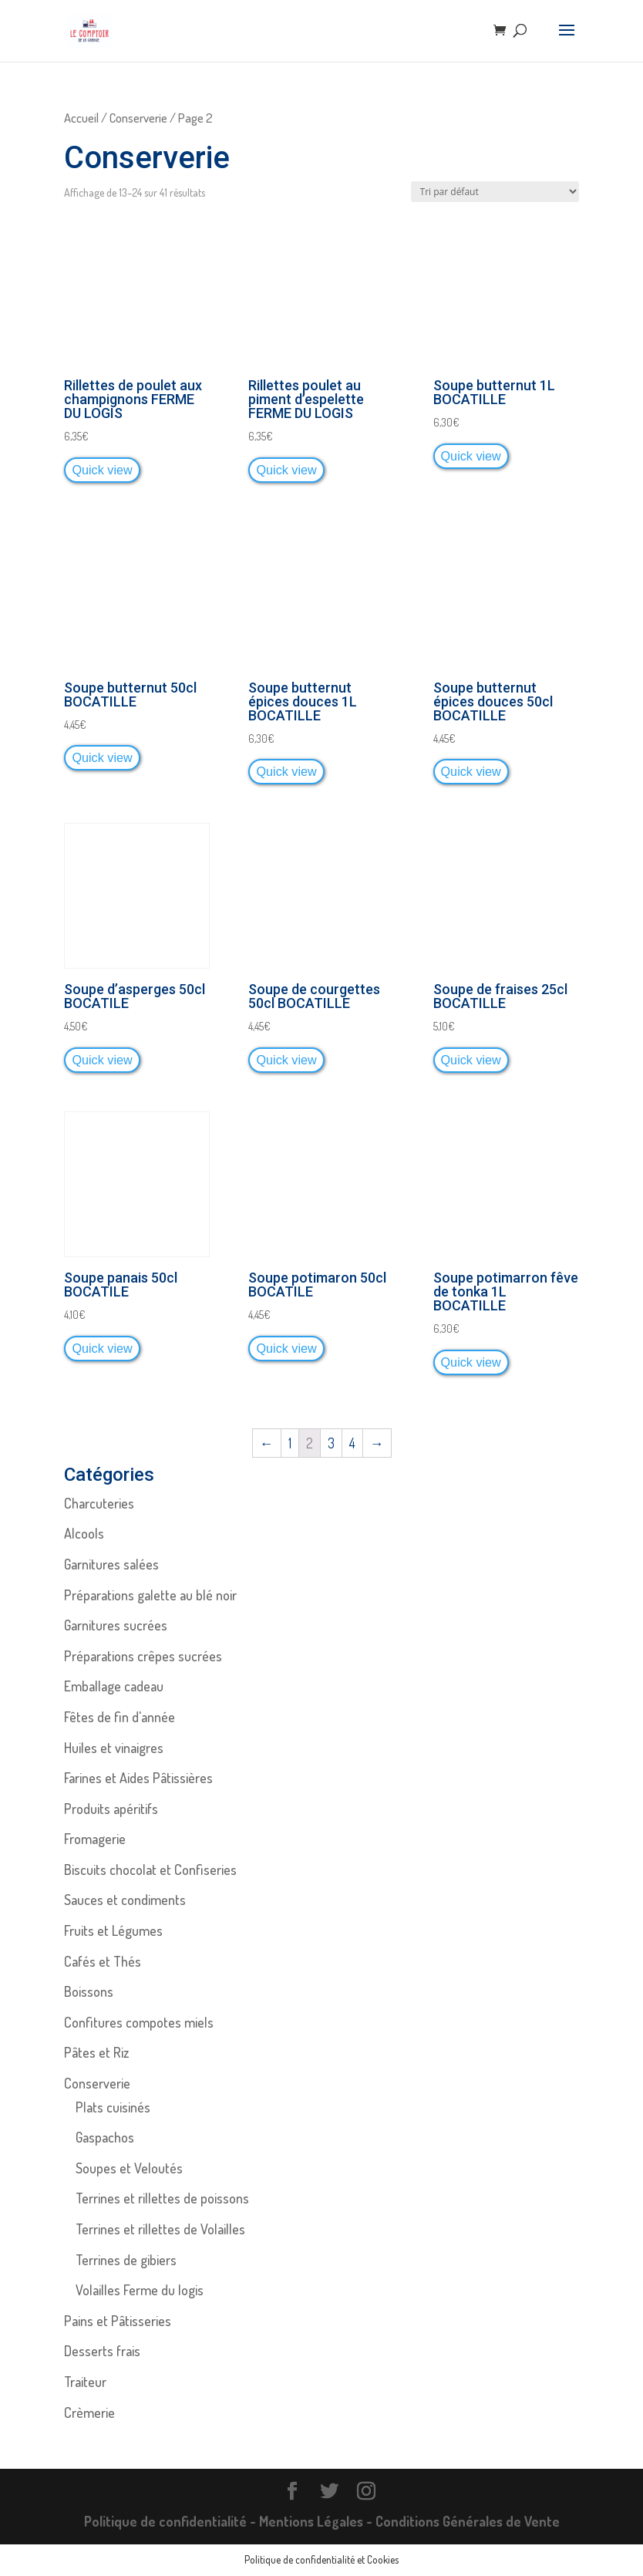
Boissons (88, 1991)
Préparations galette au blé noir (150, 1594)
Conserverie (138, 118)
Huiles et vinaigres (113, 1747)
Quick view (102, 470)
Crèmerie (89, 2412)
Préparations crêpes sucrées (143, 1655)
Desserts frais (102, 2350)
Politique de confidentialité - (171, 2521)
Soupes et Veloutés (129, 2168)
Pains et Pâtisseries (117, 2320)
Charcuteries (99, 1503)
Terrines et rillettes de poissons (162, 2198)
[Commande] (495, 191)
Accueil (81, 118)
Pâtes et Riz (96, 2052)
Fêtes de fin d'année (119, 1716)
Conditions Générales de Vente (467, 2521)
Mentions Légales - (317, 2521)
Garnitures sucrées (115, 1625)
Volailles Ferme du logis (140, 2289)
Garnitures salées (111, 1564)
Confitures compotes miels (139, 2022)
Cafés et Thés (102, 1961)
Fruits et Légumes (113, 1930)
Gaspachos (105, 2137)
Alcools (84, 1533)
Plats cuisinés (113, 2107)
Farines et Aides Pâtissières (138, 1777)
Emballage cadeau (113, 1685)
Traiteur (85, 2381)
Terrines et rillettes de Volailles (160, 2228)
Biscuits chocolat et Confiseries (150, 1869)
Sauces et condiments (125, 1899)
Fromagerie (95, 1838)
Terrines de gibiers (126, 2259)
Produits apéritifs (111, 1808)
